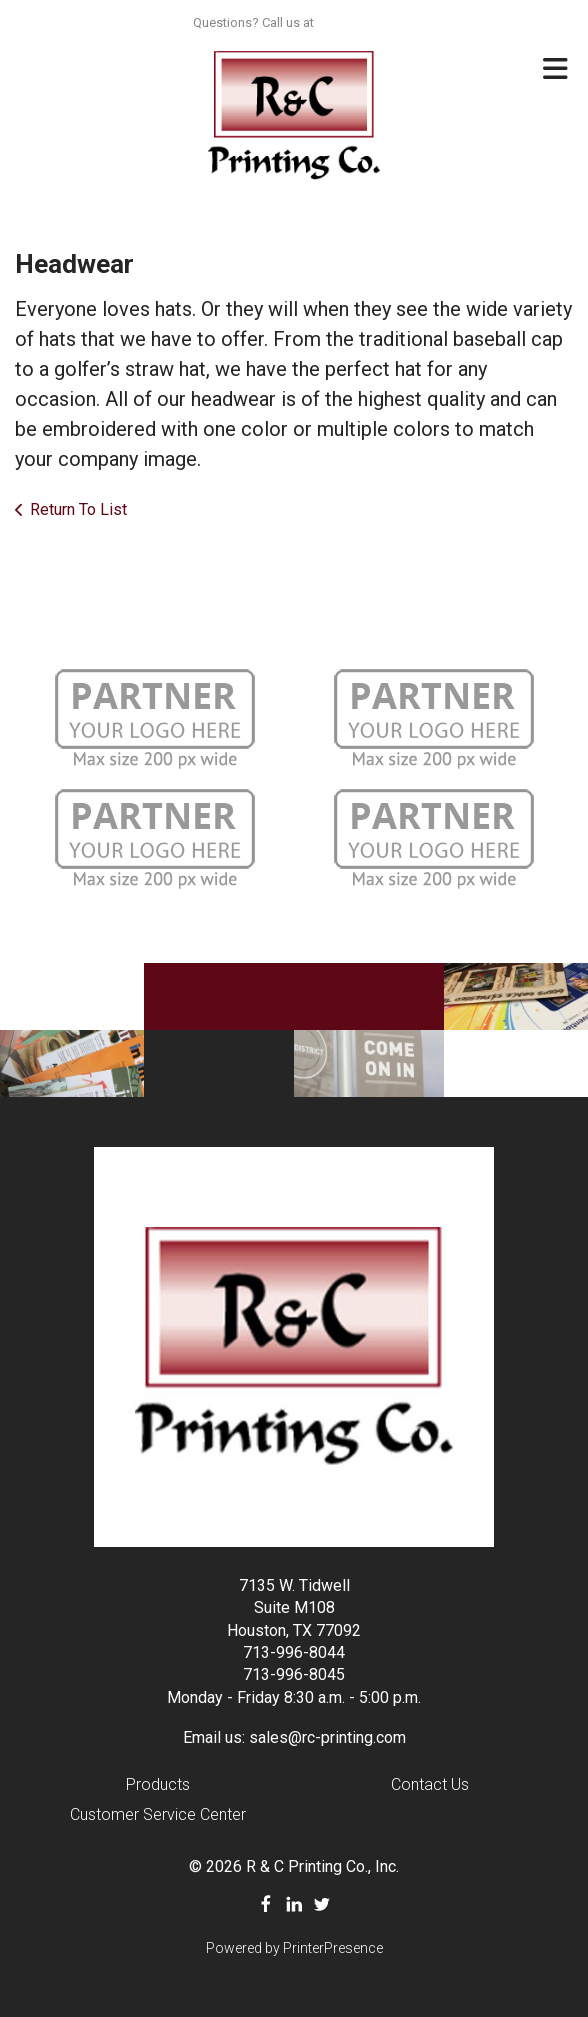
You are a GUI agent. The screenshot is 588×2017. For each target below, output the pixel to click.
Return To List (78, 509)
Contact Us (430, 1784)
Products (158, 1784)
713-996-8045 (294, 1674)
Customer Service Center (158, 1814)
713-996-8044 (294, 1652)
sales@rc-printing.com (327, 1737)
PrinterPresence (333, 1948)
